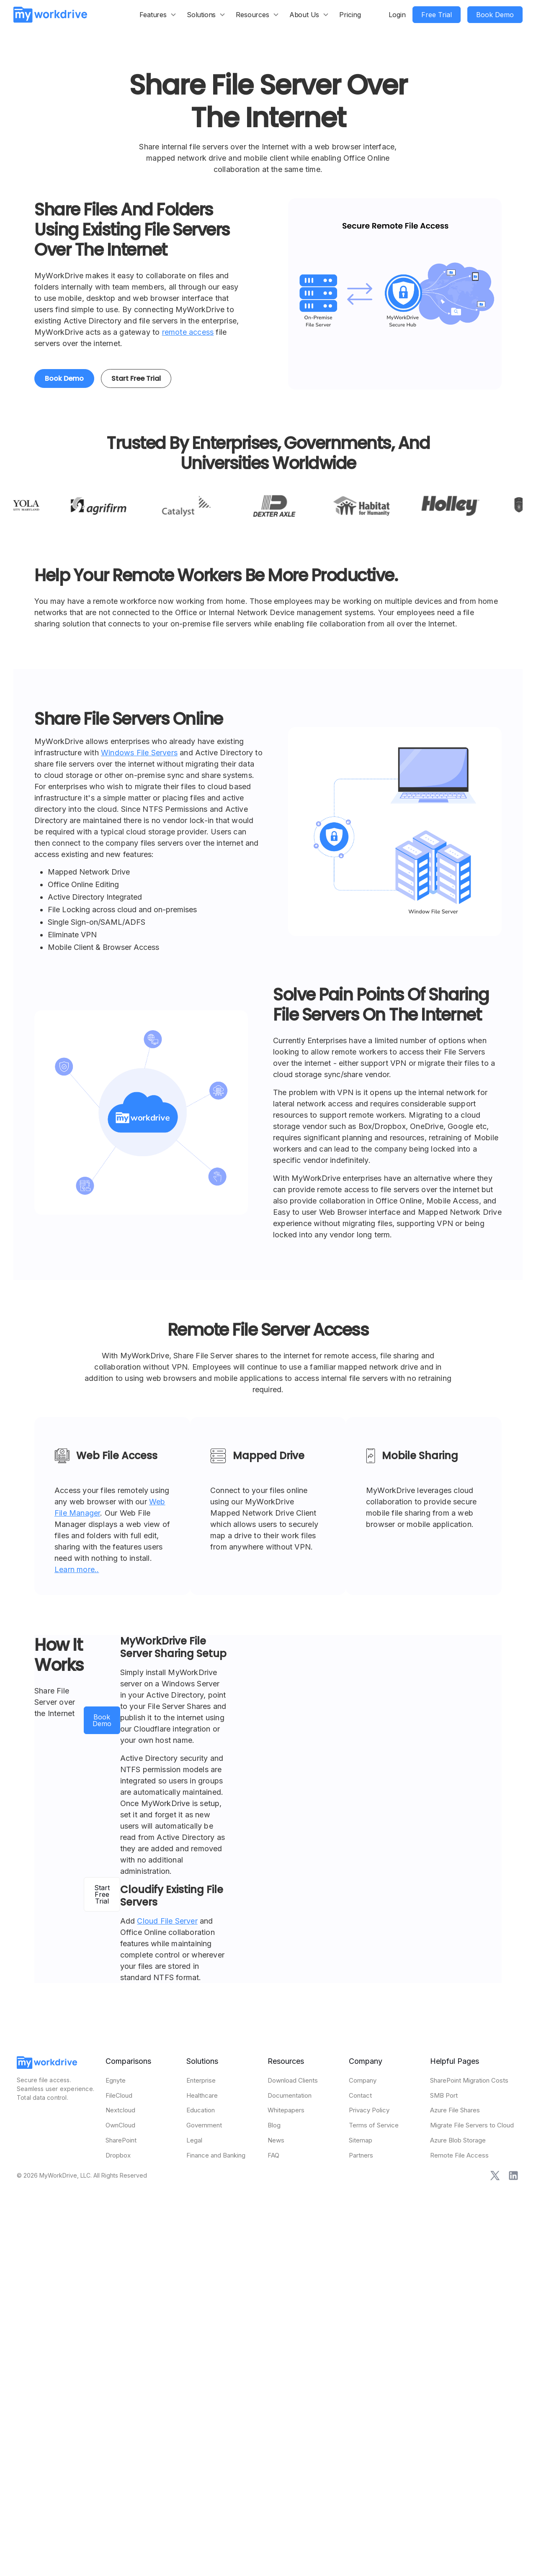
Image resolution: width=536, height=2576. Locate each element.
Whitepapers (286, 2110)
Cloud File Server (167, 1921)
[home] (50, 14)
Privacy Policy (369, 2110)
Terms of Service (374, 2125)
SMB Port (444, 2095)
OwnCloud (120, 2125)
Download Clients (293, 2080)
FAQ (273, 2155)
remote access (188, 332)
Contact (360, 2095)
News (276, 2140)
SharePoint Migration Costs (469, 2080)
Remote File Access (459, 2155)
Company (362, 2080)
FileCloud (119, 2095)
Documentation (290, 2095)
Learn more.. (76, 1569)
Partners (361, 2155)
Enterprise (201, 2080)
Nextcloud (120, 2110)
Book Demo (64, 378)
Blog (274, 2125)
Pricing (350, 14)
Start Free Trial (136, 378)
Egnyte (116, 2080)
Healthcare (202, 2095)
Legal (194, 2140)
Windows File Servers (139, 752)
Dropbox (118, 2155)
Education (200, 2110)
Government (204, 2125)
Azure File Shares (455, 2110)
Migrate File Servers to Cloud (472, 2125)
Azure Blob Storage (458, 2140)
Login (397, 14)
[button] (158, 15)
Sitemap (360, 2140)
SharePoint (121, 2140)
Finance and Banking (215, 2155)
